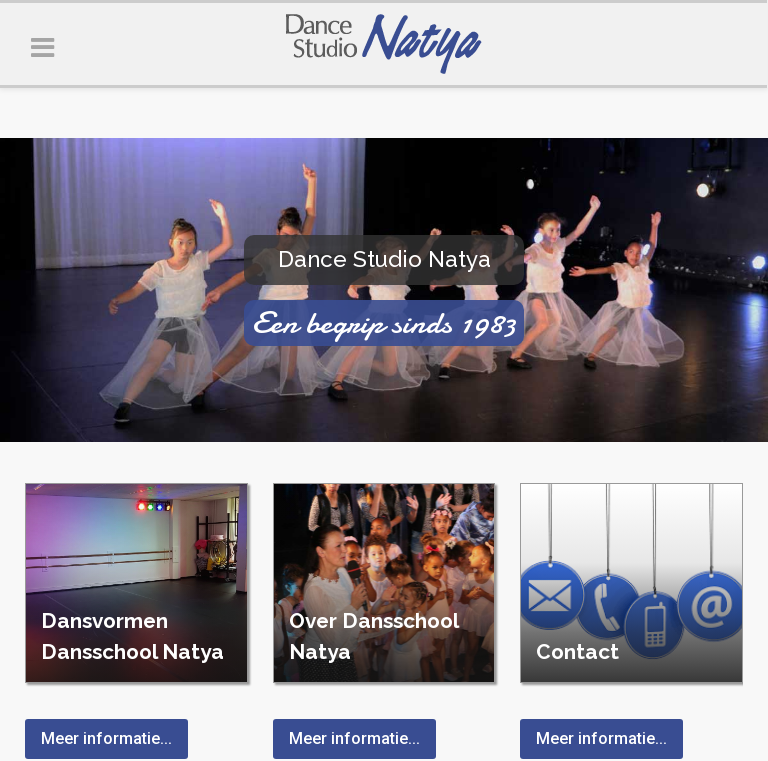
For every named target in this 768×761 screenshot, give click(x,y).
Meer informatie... (106, 738)
